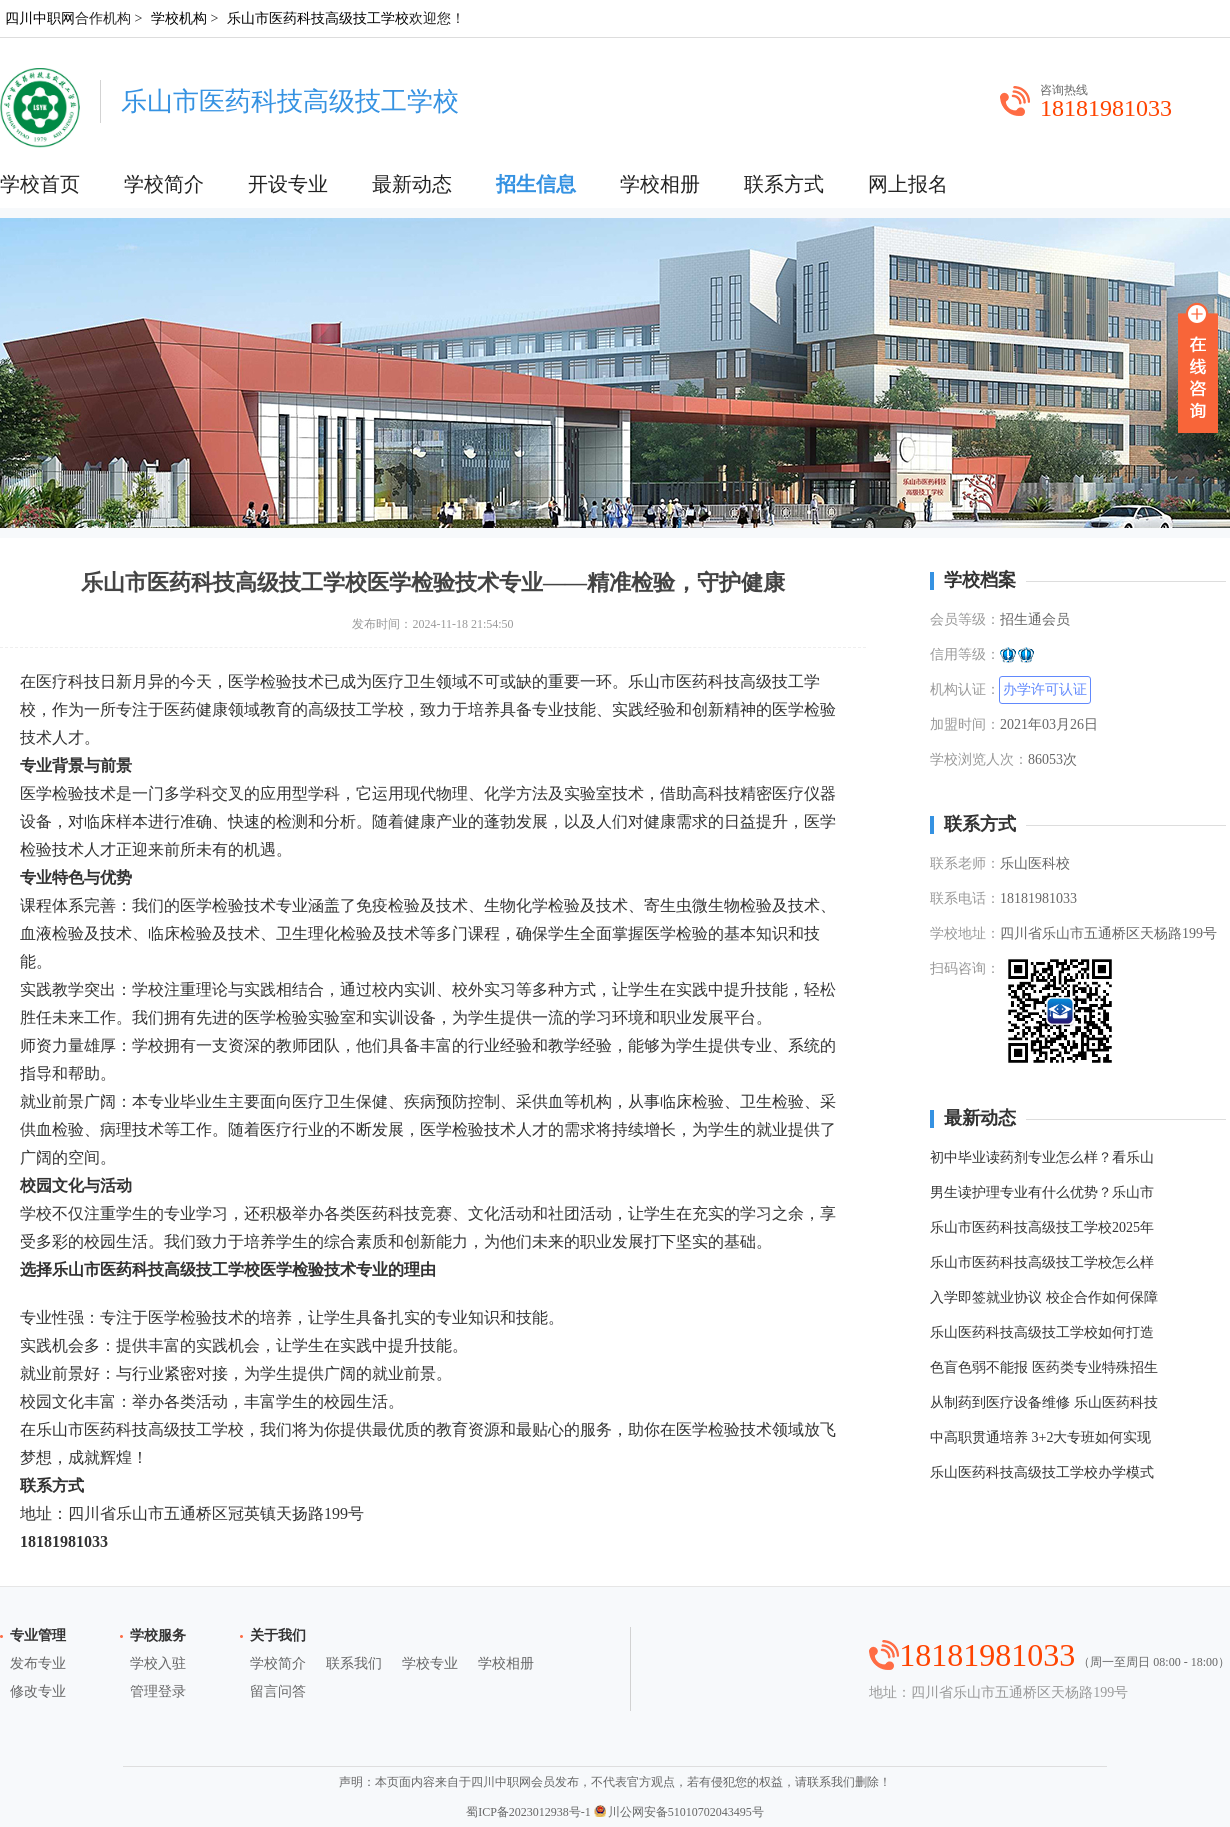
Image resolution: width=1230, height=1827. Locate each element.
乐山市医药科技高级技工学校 (318, 18)
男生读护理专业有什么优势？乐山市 (1042, 1192)
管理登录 (158, 1691)
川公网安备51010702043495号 (679, 1812)
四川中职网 (40, 18)
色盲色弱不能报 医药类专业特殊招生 (1044, 1367)
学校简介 (164, 184)
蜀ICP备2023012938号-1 (528, 1812)
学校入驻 (158, 1663)
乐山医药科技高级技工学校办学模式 (1042, 1472)
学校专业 (430, 1663)
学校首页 (40, 184)
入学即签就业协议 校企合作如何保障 (1044, 1297)
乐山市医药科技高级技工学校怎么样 (1042, 1262)
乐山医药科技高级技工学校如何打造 (1042, 1332)
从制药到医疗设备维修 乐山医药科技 (1044, 1402)
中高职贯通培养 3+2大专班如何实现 (1040, 1437)
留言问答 (278, 1691)
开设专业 (288, 184)
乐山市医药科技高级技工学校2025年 (1042, 1227)
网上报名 (908, 184)
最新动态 (412, 184)
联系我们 (354, 1663)
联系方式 (784, 184)
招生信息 (536, 184)
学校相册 (660, 184)
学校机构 (179, 18)
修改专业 (38, 1691)
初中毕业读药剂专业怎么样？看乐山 (1042, 1157)
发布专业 (38, 1663)
